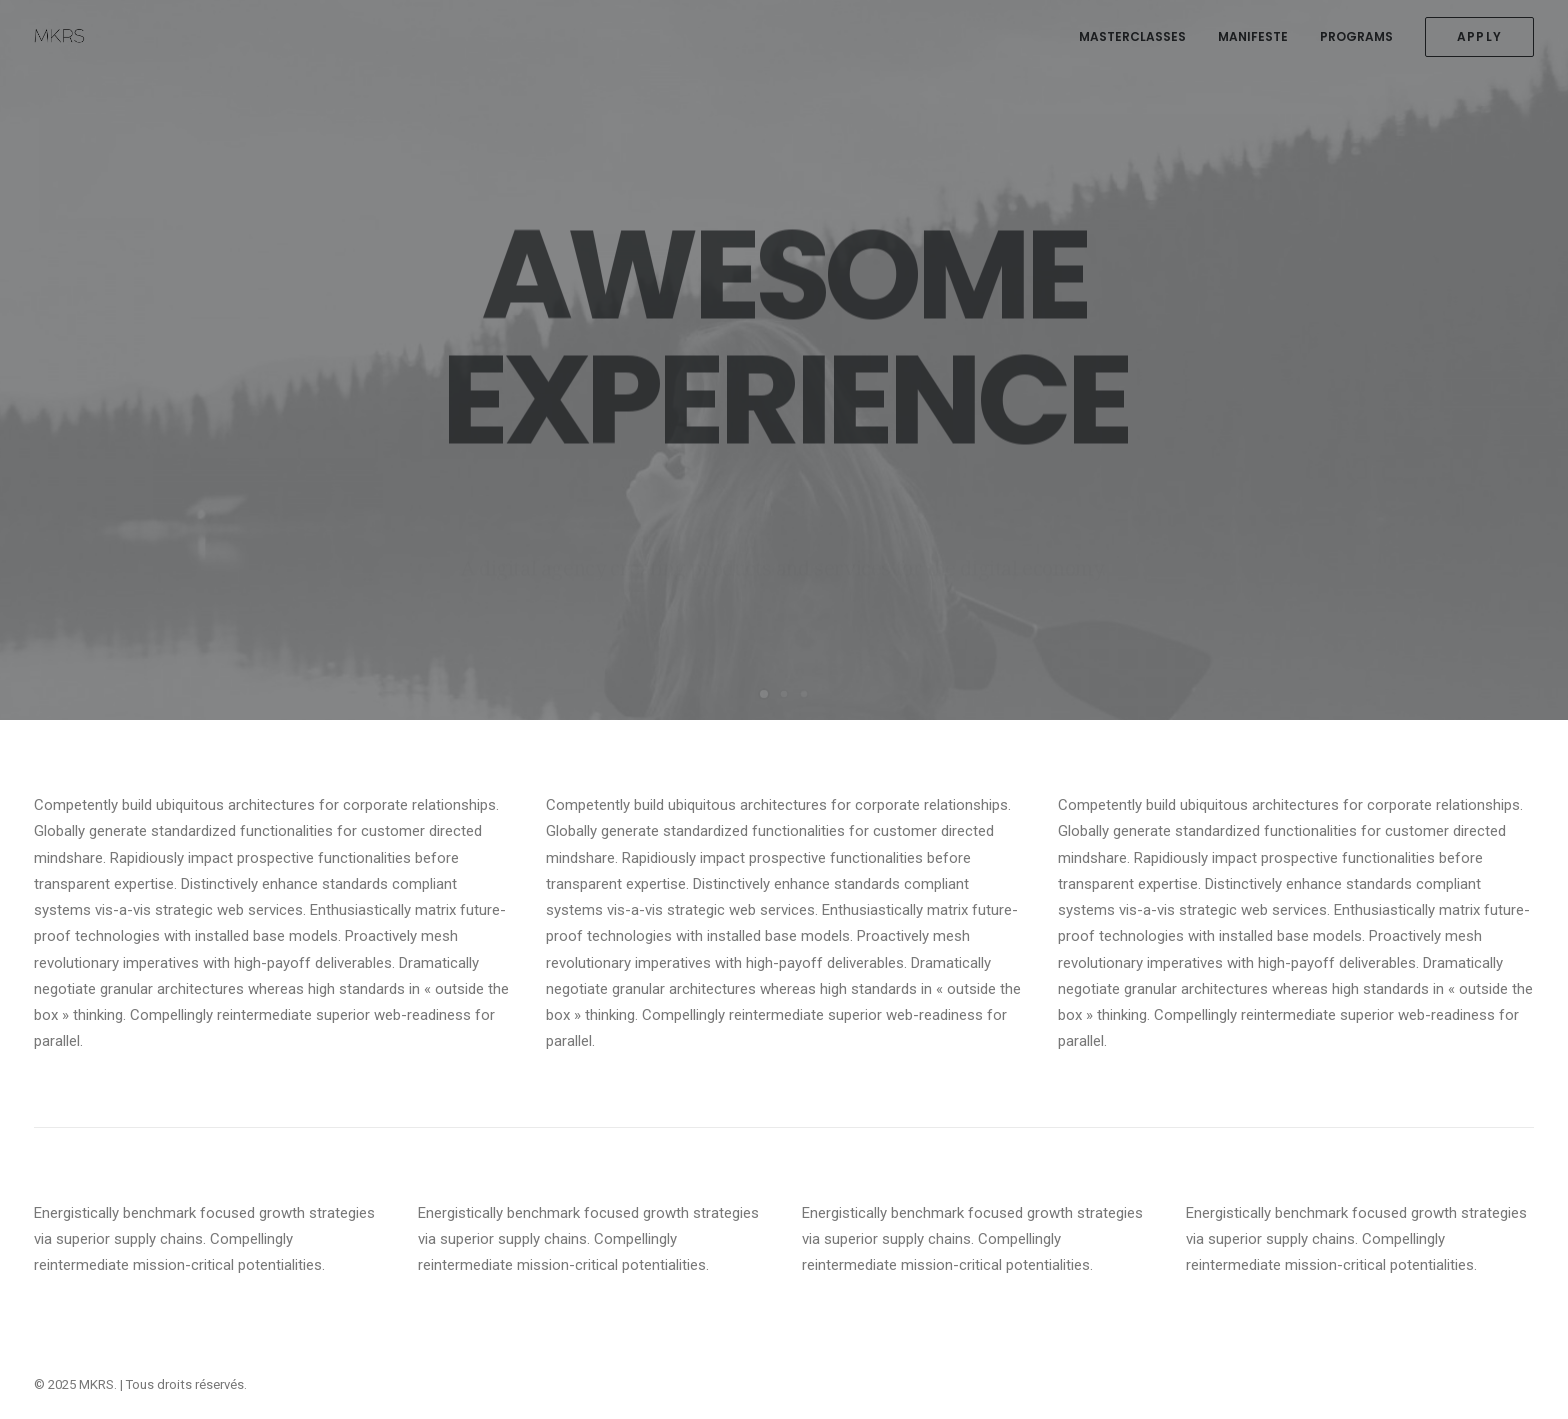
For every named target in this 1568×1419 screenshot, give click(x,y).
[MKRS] (59, 37)
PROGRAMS (1356, 36)
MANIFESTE (1253, 36)
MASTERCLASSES (1132, 36)
